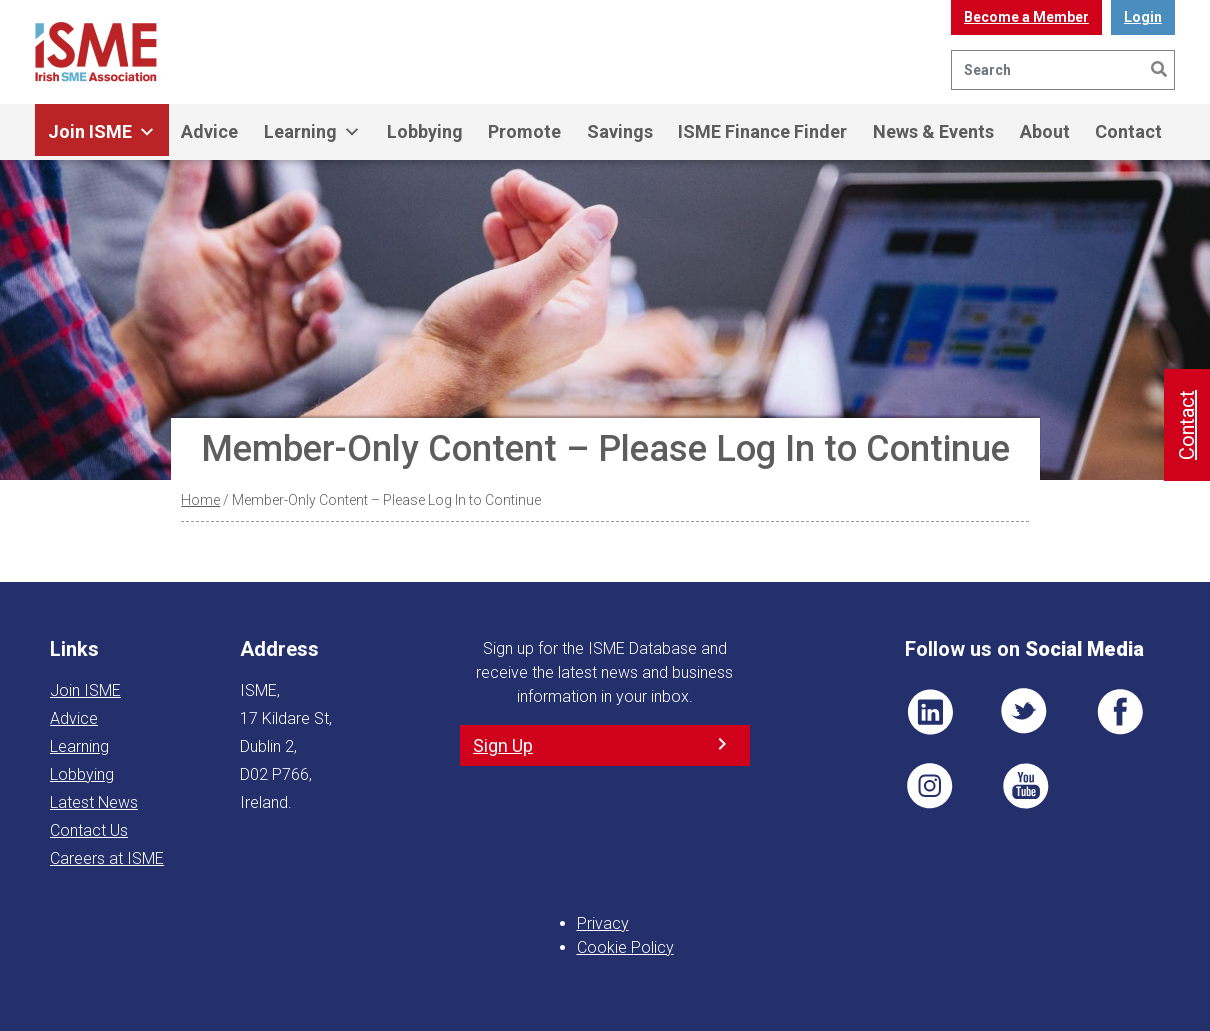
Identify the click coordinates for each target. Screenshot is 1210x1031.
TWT (1025, 712)
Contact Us (89, 830)
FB (1120, 712)
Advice (209, 131)
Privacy (603, 923)
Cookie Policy (625, 947)
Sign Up (503, 745)
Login (1143, 17)
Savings (620, 131)
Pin (930, 786)
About (1045, 131)
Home (200, 500)
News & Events (933, 131)
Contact (1128, 131)
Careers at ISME (107, 858)
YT (1025, 786)
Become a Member (1026, 17)
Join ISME (102, 132)
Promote (524, 131)
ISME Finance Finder (762, 131)
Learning (312, 132)
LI (930, 712)
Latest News (94, 802)
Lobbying (425, 131)
